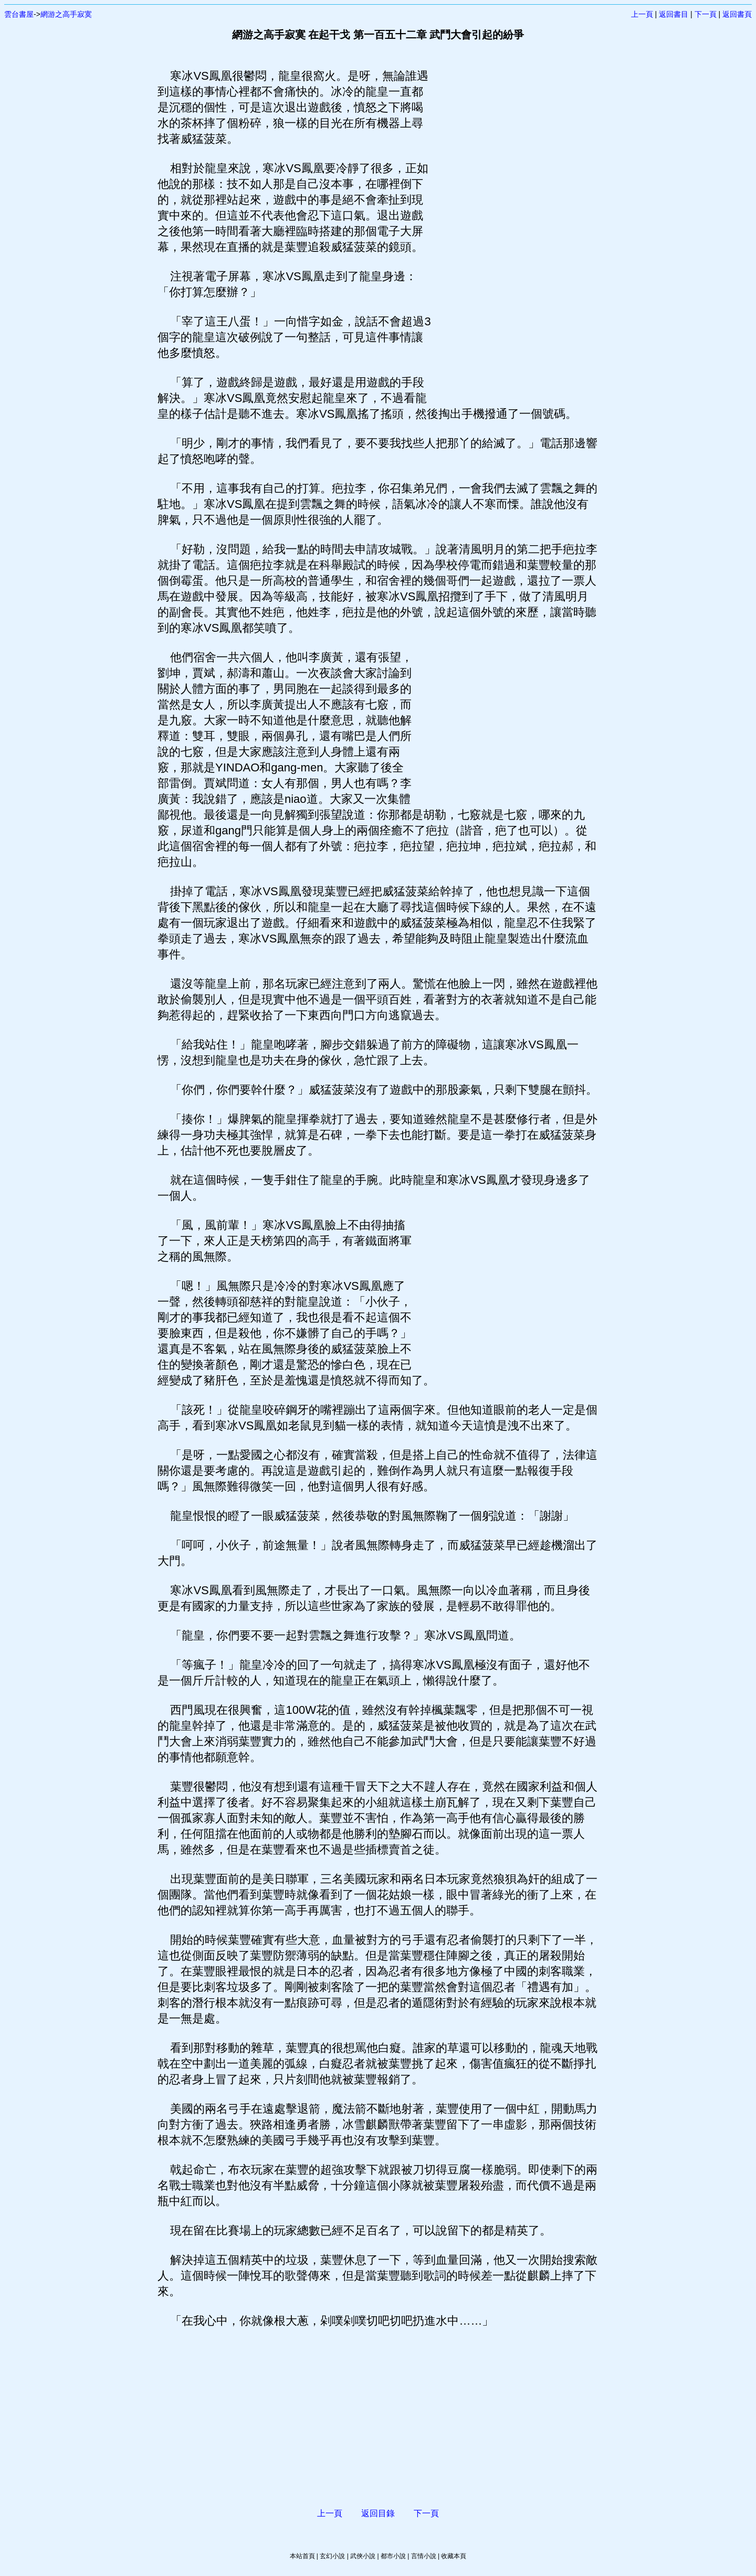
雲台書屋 (19, 14)
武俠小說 (362, 2556)
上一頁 (642, 14)
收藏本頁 (453, 2556)
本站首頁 (302, 2556)
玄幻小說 (332, 2556)
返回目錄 (378, 2513)
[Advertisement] (512, 225)
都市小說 (393, 2556)
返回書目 (673, 14)
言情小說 (423, 2556)
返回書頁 (737, 14)
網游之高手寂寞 (66, 14)
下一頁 (706, 14)
